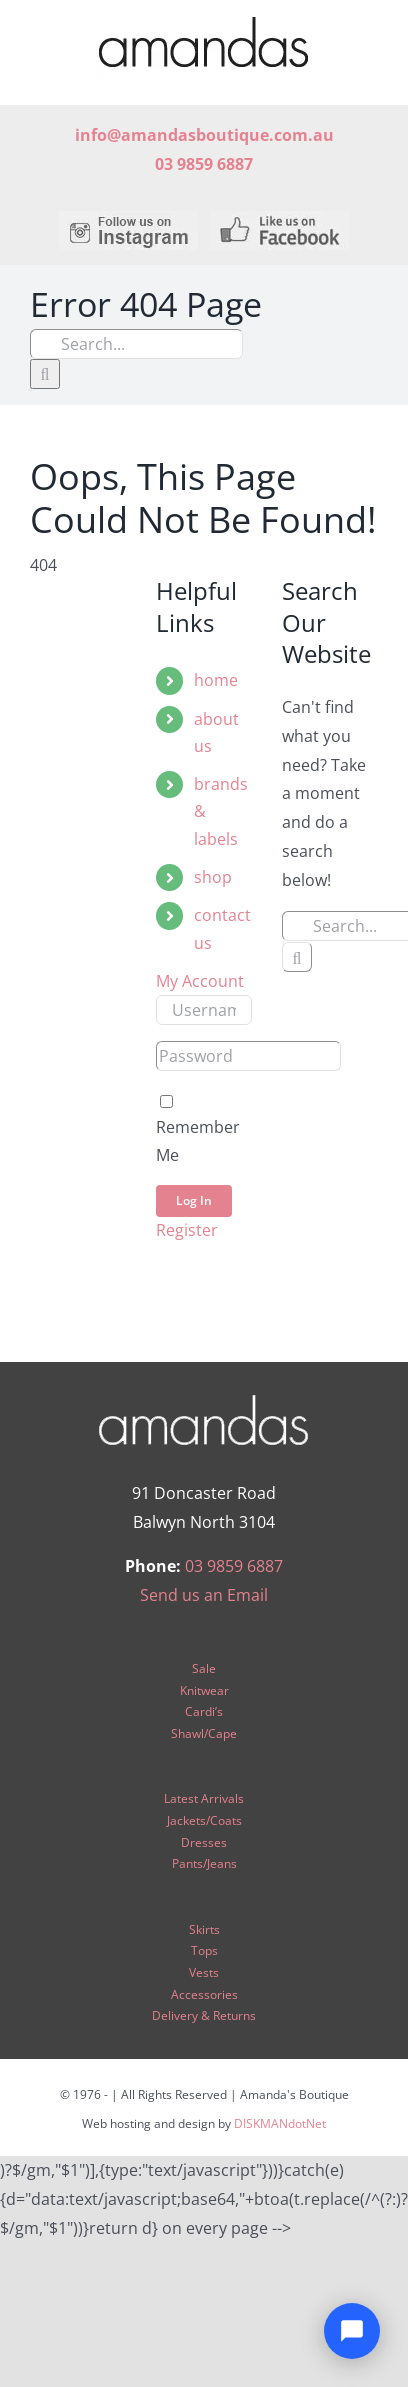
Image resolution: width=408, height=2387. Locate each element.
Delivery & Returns (204, 2015)
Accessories (204, 1994)
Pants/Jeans (204, 1863)
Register (187, 1230)
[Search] (45, 374)
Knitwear (204, 1690)
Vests (204, 1972)
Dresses (204, 1842)
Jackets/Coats (204, 1820)
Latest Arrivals (204, 1798)
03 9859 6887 (234, 1566)
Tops (204, 1950)
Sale (204, 1668)
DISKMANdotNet (280, 2123)
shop (213, 877)
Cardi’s (204, 1711)
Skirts (204, 1929)
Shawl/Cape (204, 1733)
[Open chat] (352, 2331)
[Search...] (136, 344)
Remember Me (198, 1130)
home (216, 680)
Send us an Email (204, 1595)
